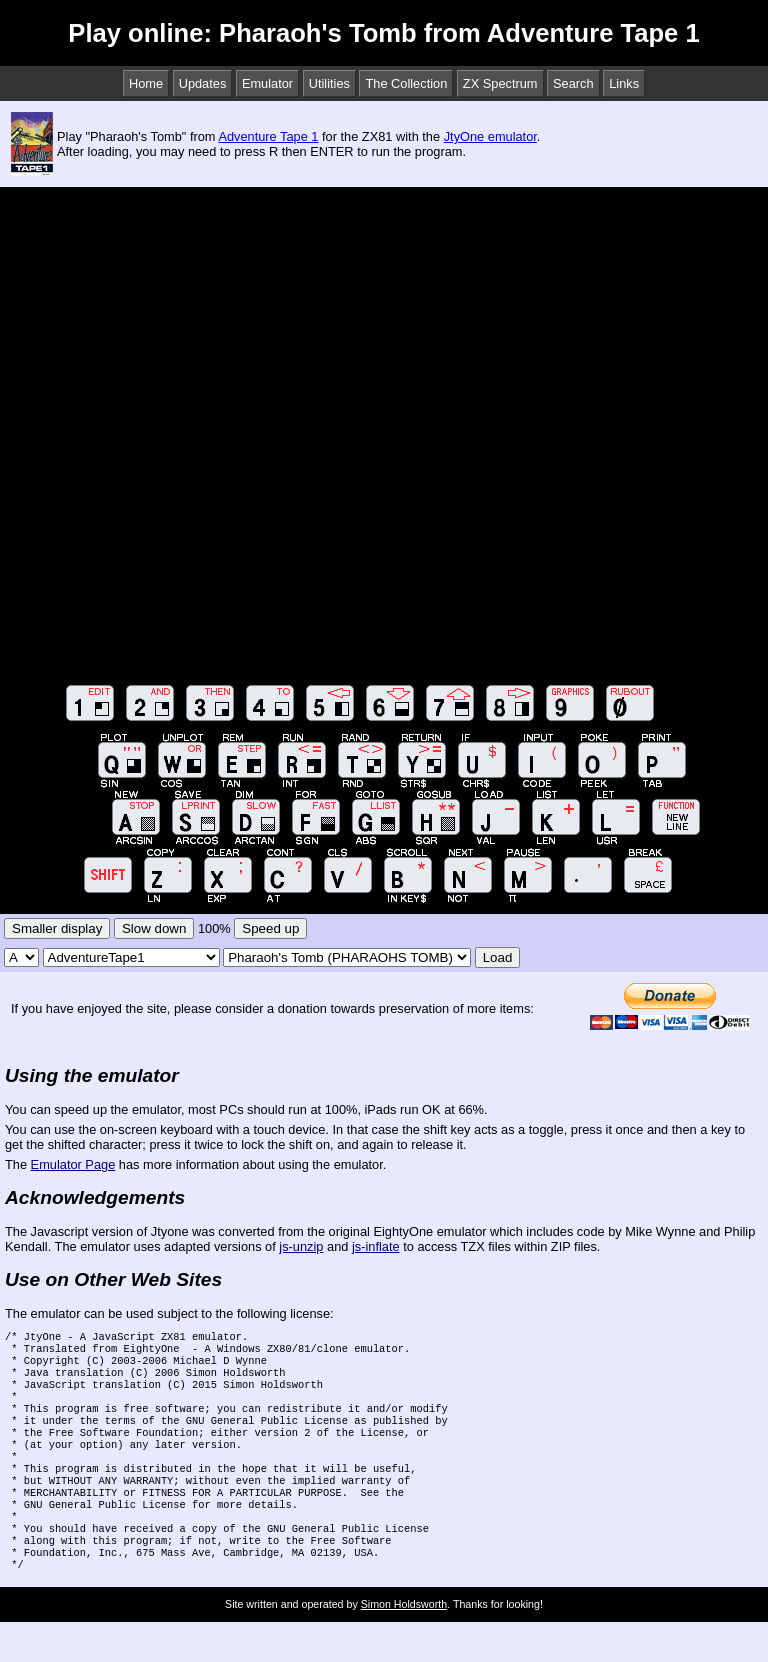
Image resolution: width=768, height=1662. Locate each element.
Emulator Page (73, 1164)
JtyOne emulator (490, 136)
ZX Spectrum (500, 83)
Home (146, 83)
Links (624, 83)
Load (498, 957)
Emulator (267, 83)
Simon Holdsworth (404, 1644)
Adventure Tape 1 (268, 136)
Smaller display (57, 928)
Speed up (270, 928)
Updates (203, 83)
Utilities (329, 83)
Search (573, 83)
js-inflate (376, 1246)
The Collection (406, 83)
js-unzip (301, 1246)
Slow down (154, 928)
